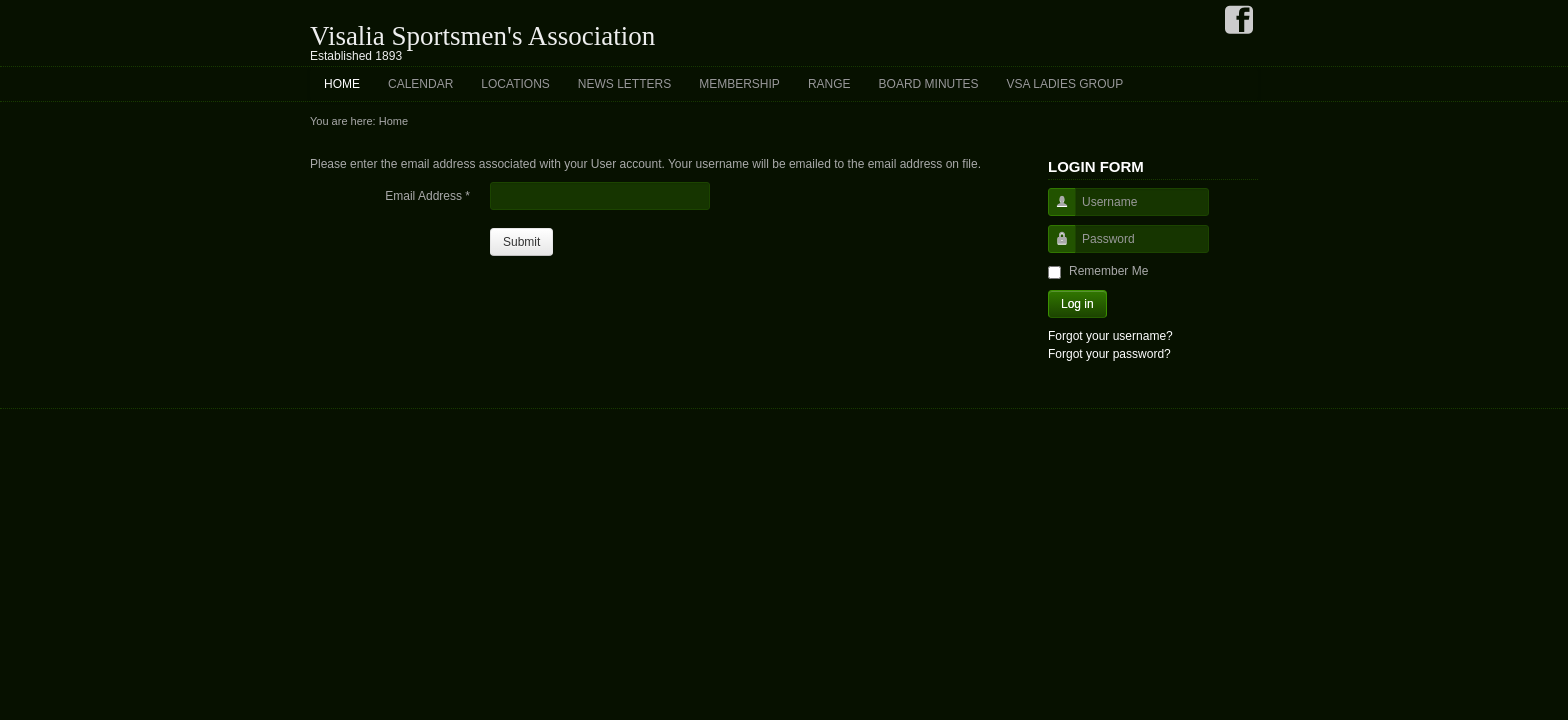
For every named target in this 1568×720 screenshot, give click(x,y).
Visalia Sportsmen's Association (482, 36)
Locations (515, 84)
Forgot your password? (1109, 354)
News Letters (624, 84)
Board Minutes (929, 84)
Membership (739, 84)
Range (829, 84)
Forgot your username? (1110, 336)
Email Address (427, 196)
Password (1054, 248)
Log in (1077, 304)
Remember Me (1108, 271)
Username (1054, 211)
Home (342, 84)
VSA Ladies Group (1065, 84)
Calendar (420, 84)
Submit (521, 242)
